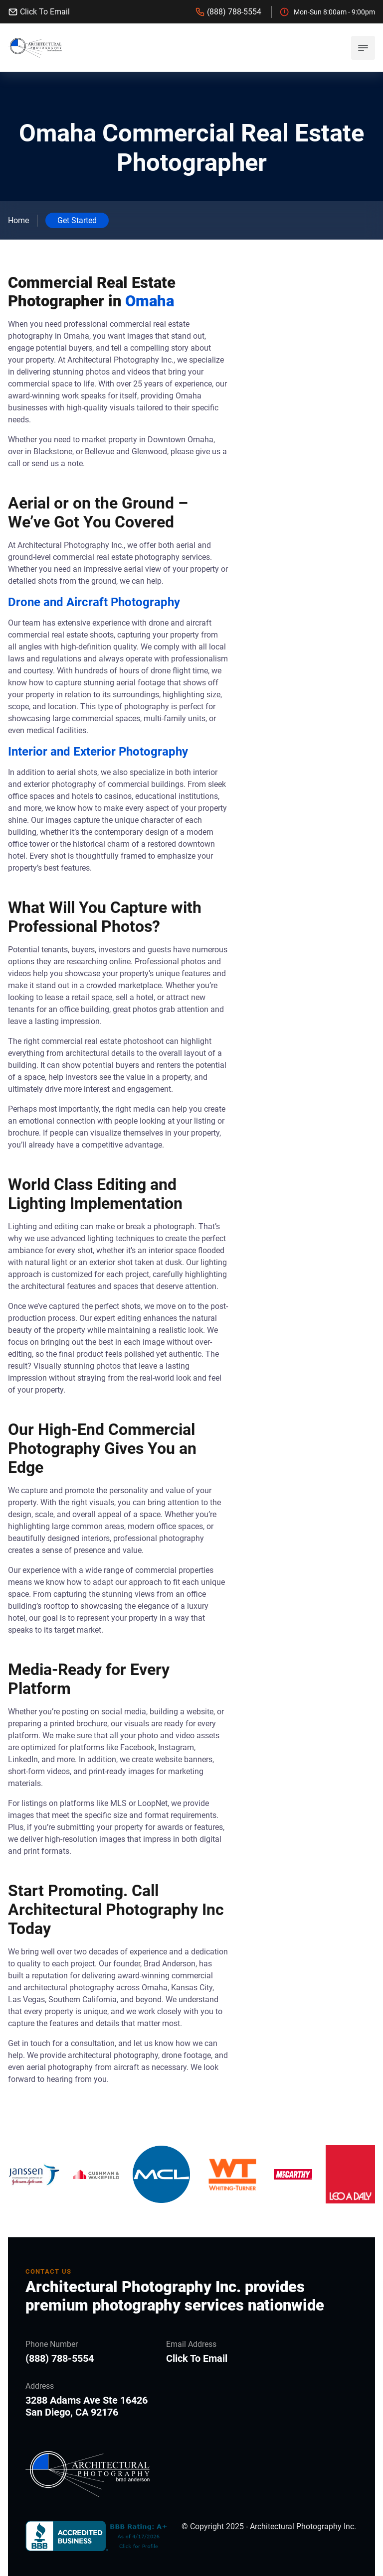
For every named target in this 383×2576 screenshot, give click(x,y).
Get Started (77, 220)
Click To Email (39, 12)
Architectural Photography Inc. (303, 2526)
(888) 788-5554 (228, 12)
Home (18, 220)
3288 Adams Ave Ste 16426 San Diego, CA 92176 (86, 2406)
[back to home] (35, 48)
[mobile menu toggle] (363, 48)
